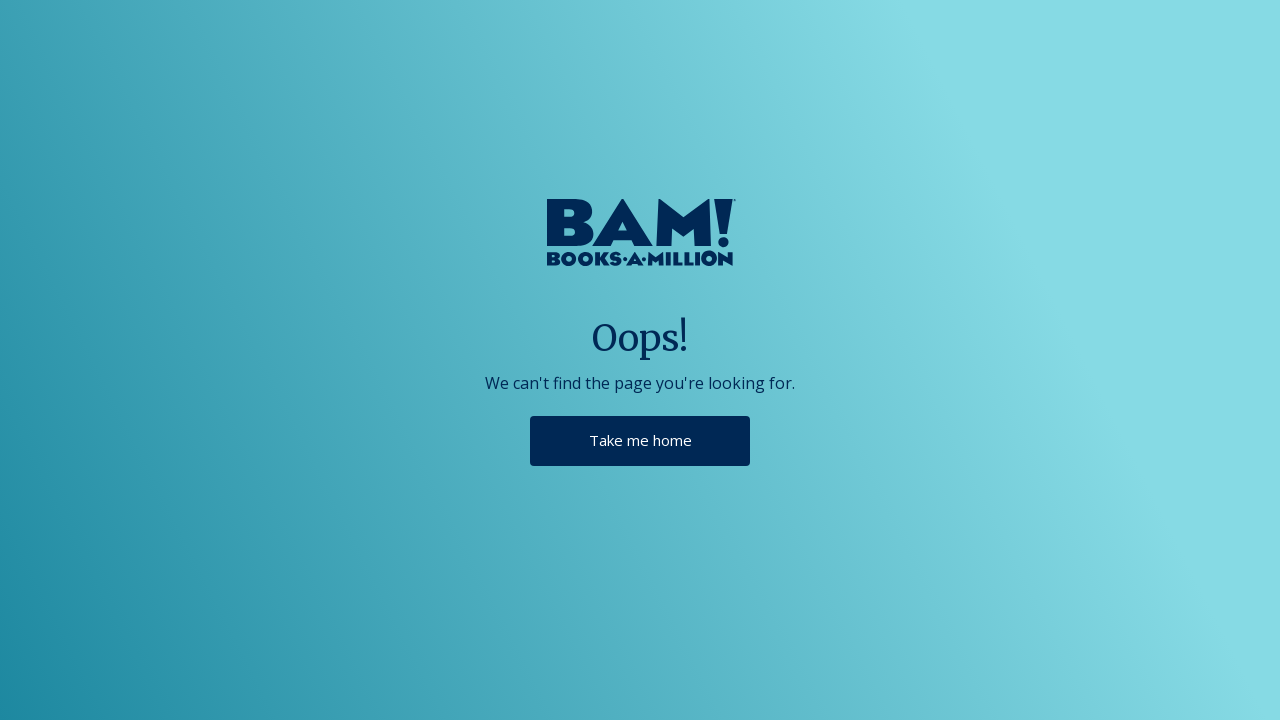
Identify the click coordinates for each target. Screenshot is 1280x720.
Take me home (640, 440)
